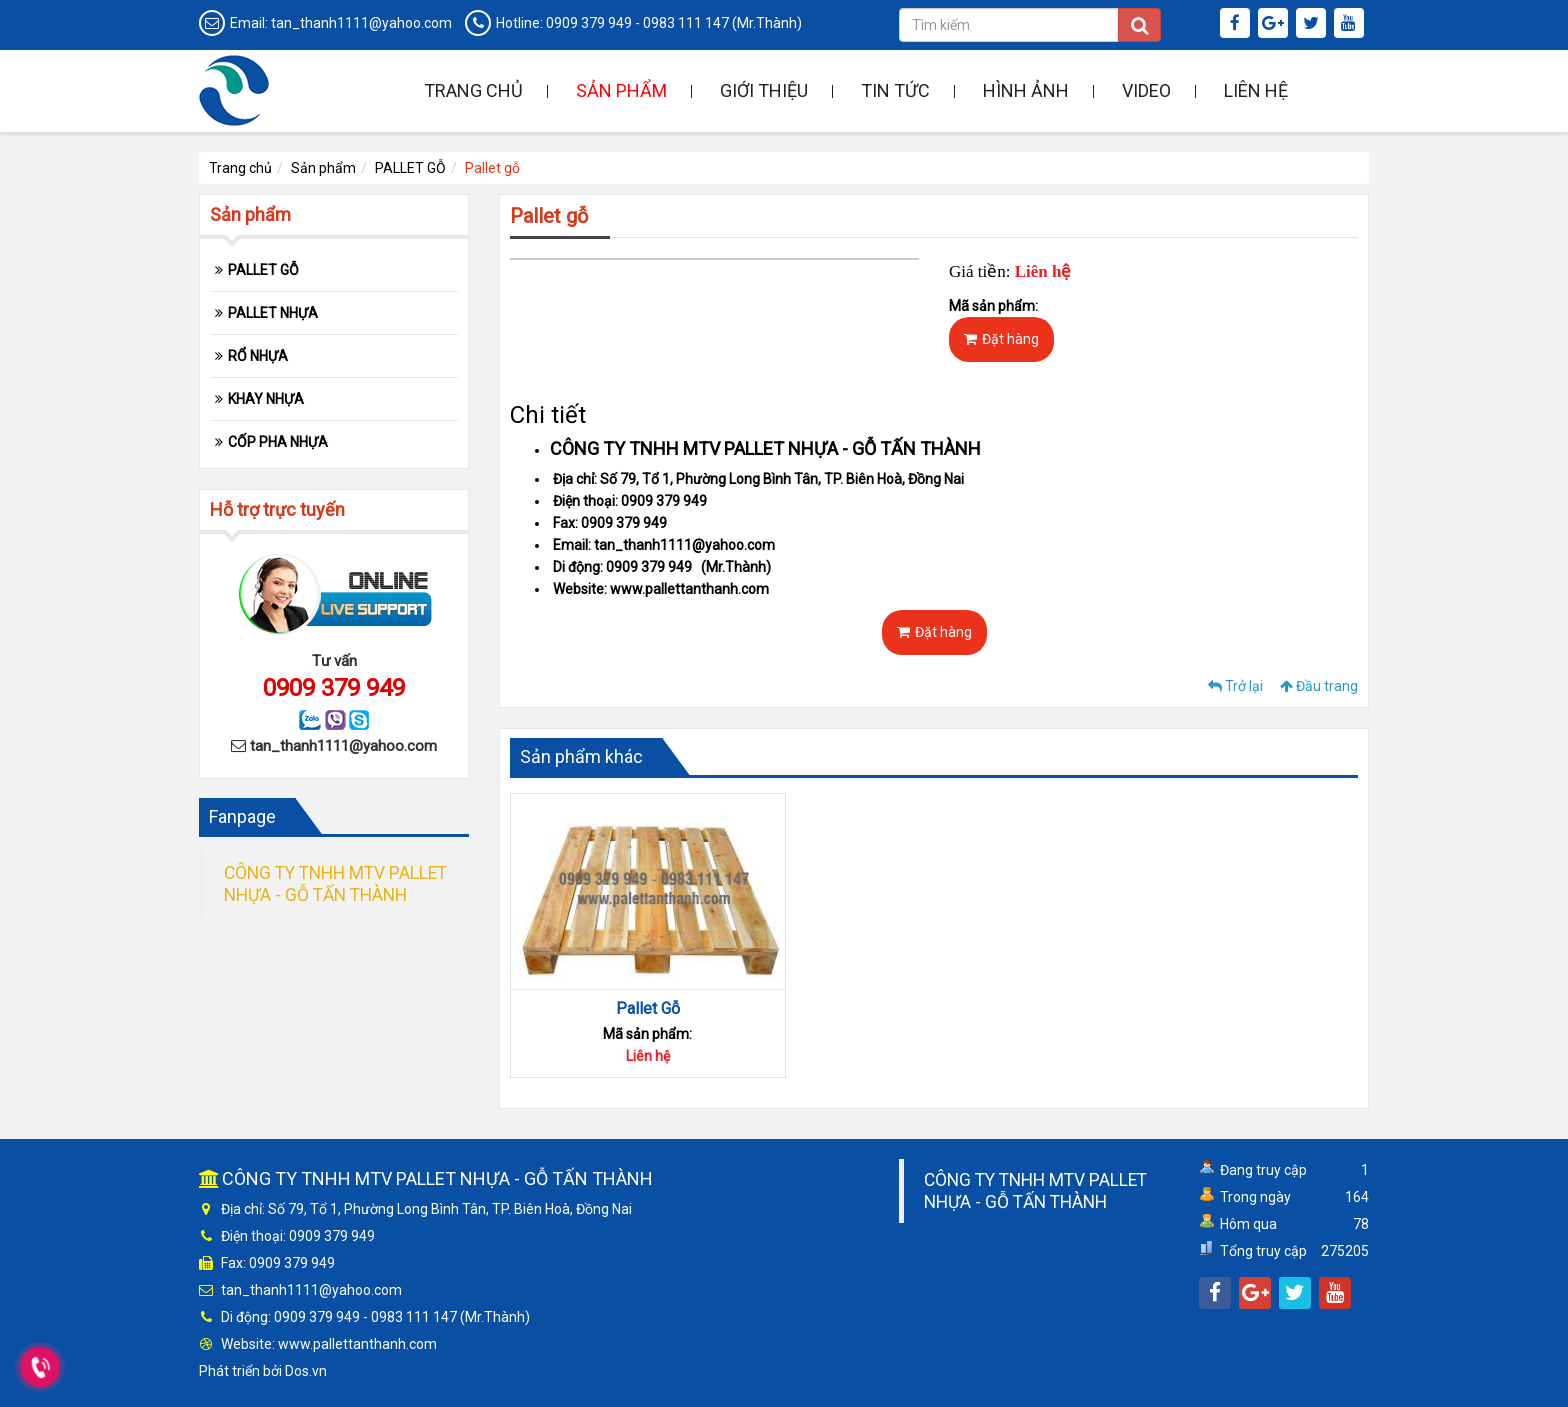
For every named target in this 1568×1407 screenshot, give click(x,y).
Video (1146, 90)
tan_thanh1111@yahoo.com (361, 23)
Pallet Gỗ (648, 1008)
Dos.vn (306, 1371)
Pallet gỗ (492, 168)
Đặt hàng (1001, 339)
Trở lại (1235, 686)
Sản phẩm (621, 90)
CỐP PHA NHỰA (278, 442)
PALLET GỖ (410, 168)
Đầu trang (1319, 686)
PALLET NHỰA (273, 313)
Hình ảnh (1026, 90)
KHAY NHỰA (266, 399)
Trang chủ (473, 90)
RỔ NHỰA (258, 356)
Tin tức (895, 90)
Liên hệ (1256, 90)
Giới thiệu (764, 90)
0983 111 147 (686, 23)
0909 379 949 (589, 23)
